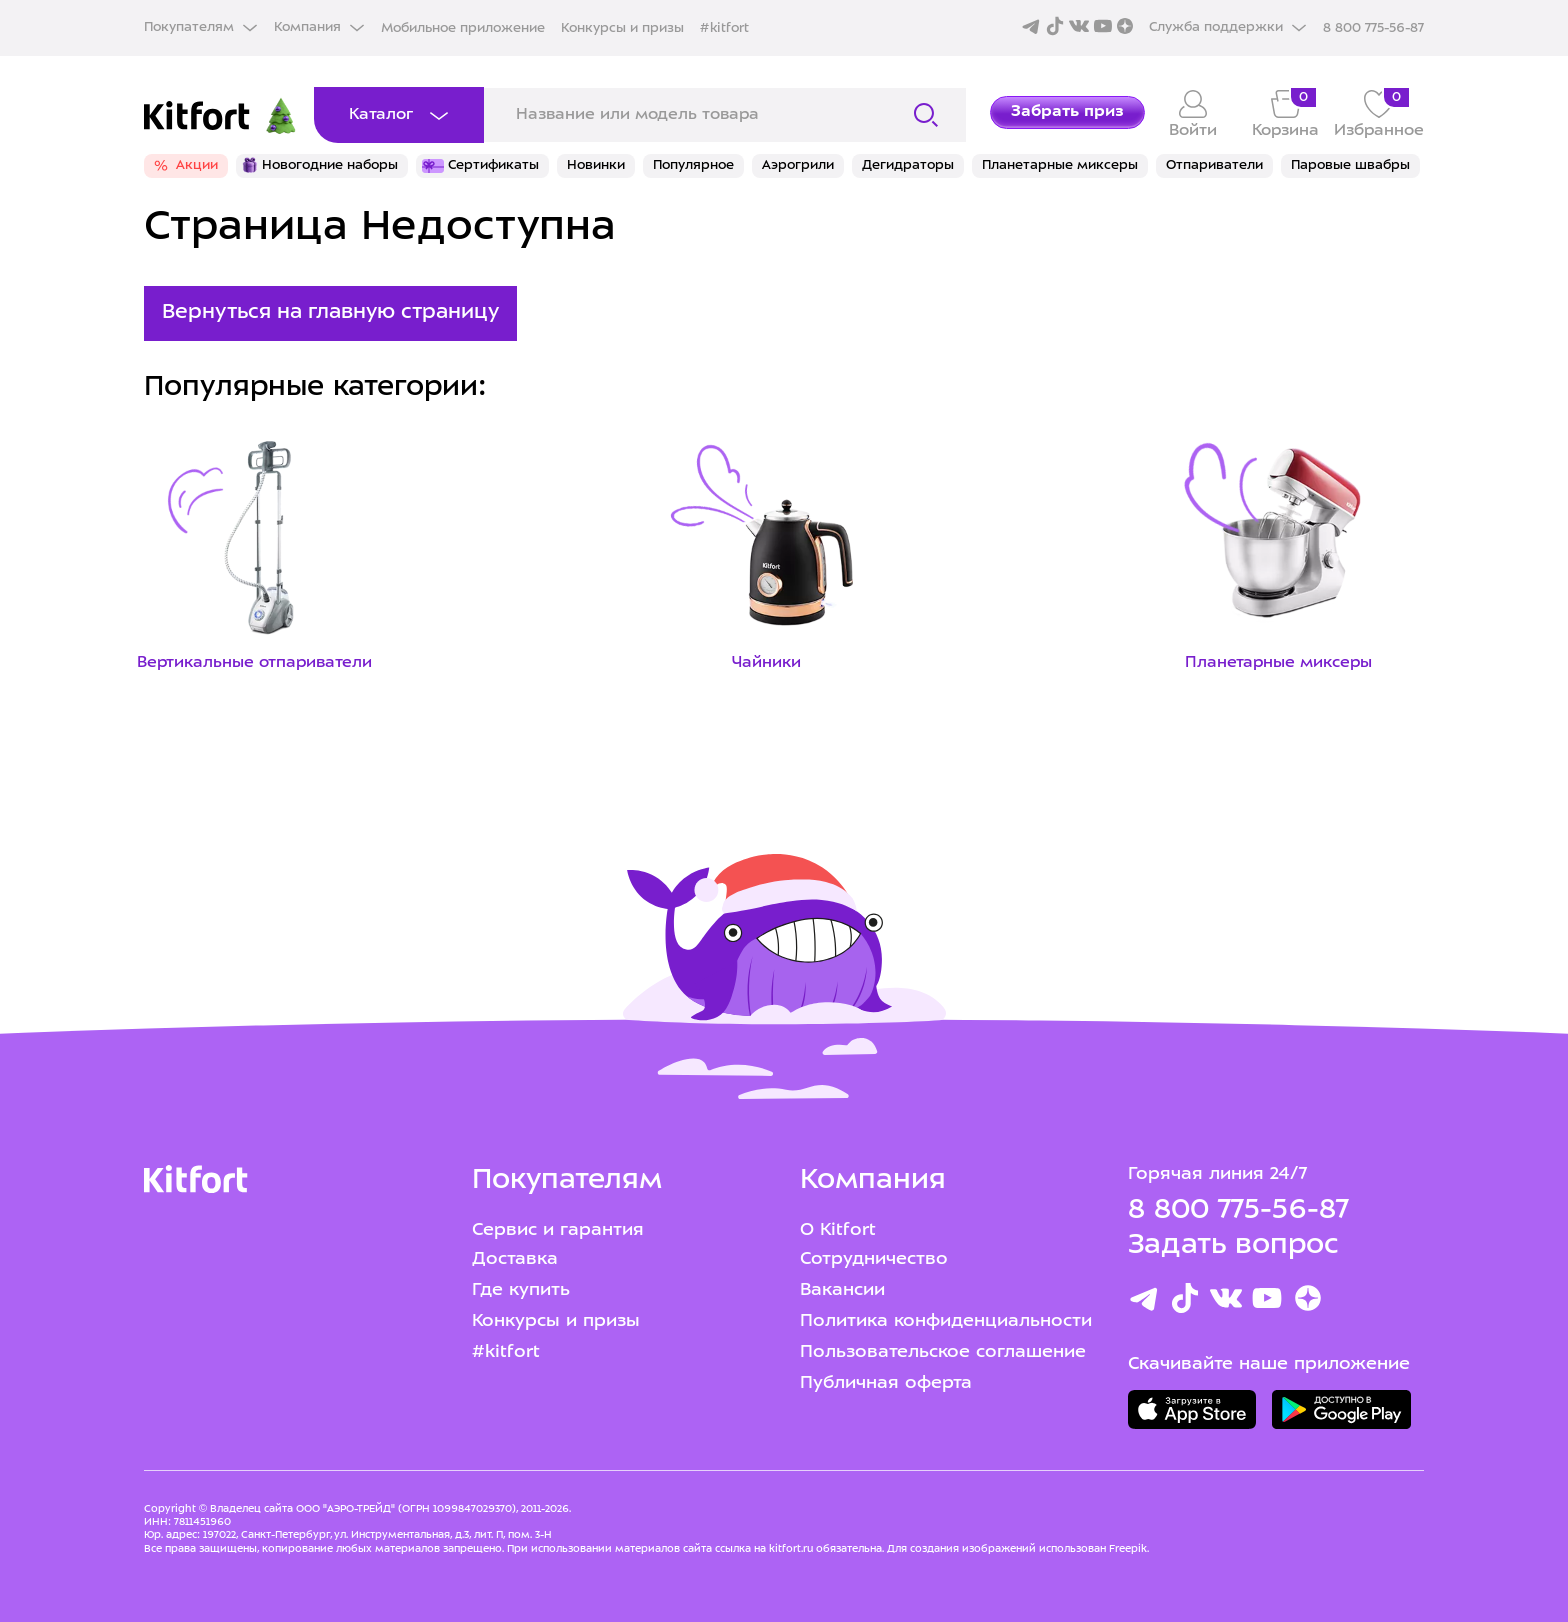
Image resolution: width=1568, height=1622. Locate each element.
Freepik (1128, 1549)
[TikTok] (1185, 1302)
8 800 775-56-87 (1238, 1211)
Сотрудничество (874, 1259)
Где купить (521, 1290)
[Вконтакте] (1226, 1302)
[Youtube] (1267, 1302)
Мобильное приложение (463, 28)
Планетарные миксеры (1278, 663)
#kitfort (724, 28)
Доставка (515, 1259)
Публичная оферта (886, 1383)
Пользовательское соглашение (943, 1352)
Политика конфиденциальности (946, 1321)
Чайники (766, 663)
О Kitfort (838, 1230)
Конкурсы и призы (622, 28)
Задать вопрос (1233, 1246)
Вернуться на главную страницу (330, 313)
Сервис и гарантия (558, 1230)
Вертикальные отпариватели (254, 663)
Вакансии (842, 1290)
